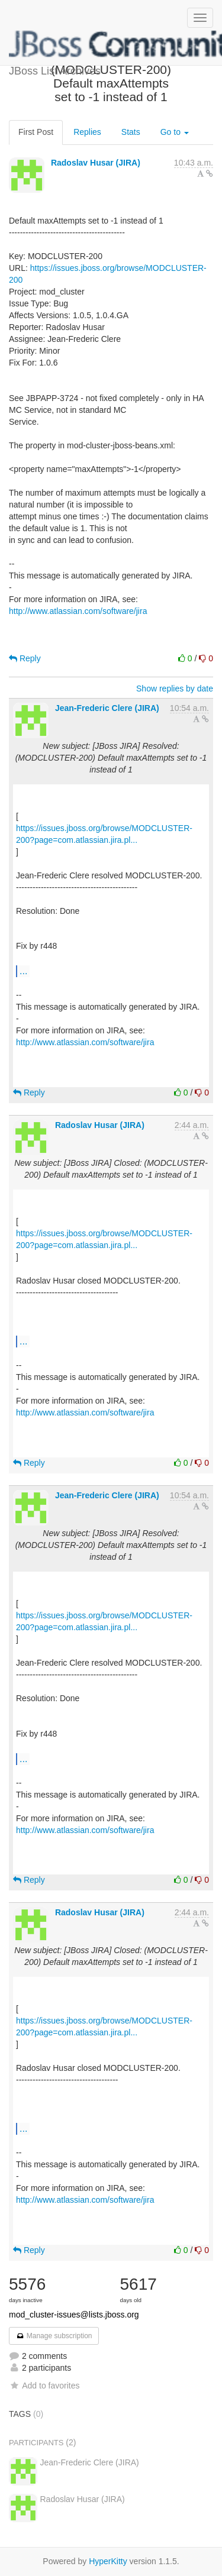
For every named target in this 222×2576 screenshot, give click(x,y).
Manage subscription (53, 2336)
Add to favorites (44, 2385)
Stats (130, 132)
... (23, 970)
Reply (25, 658)
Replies (87, 132)
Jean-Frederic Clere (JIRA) (107, 708)
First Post (35, 132)
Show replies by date (174, 688)
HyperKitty (108, 2561)
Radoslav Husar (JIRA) (95, 162)
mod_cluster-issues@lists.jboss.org (74, 2314)
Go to (174, 132)
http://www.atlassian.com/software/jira (78, 611)
